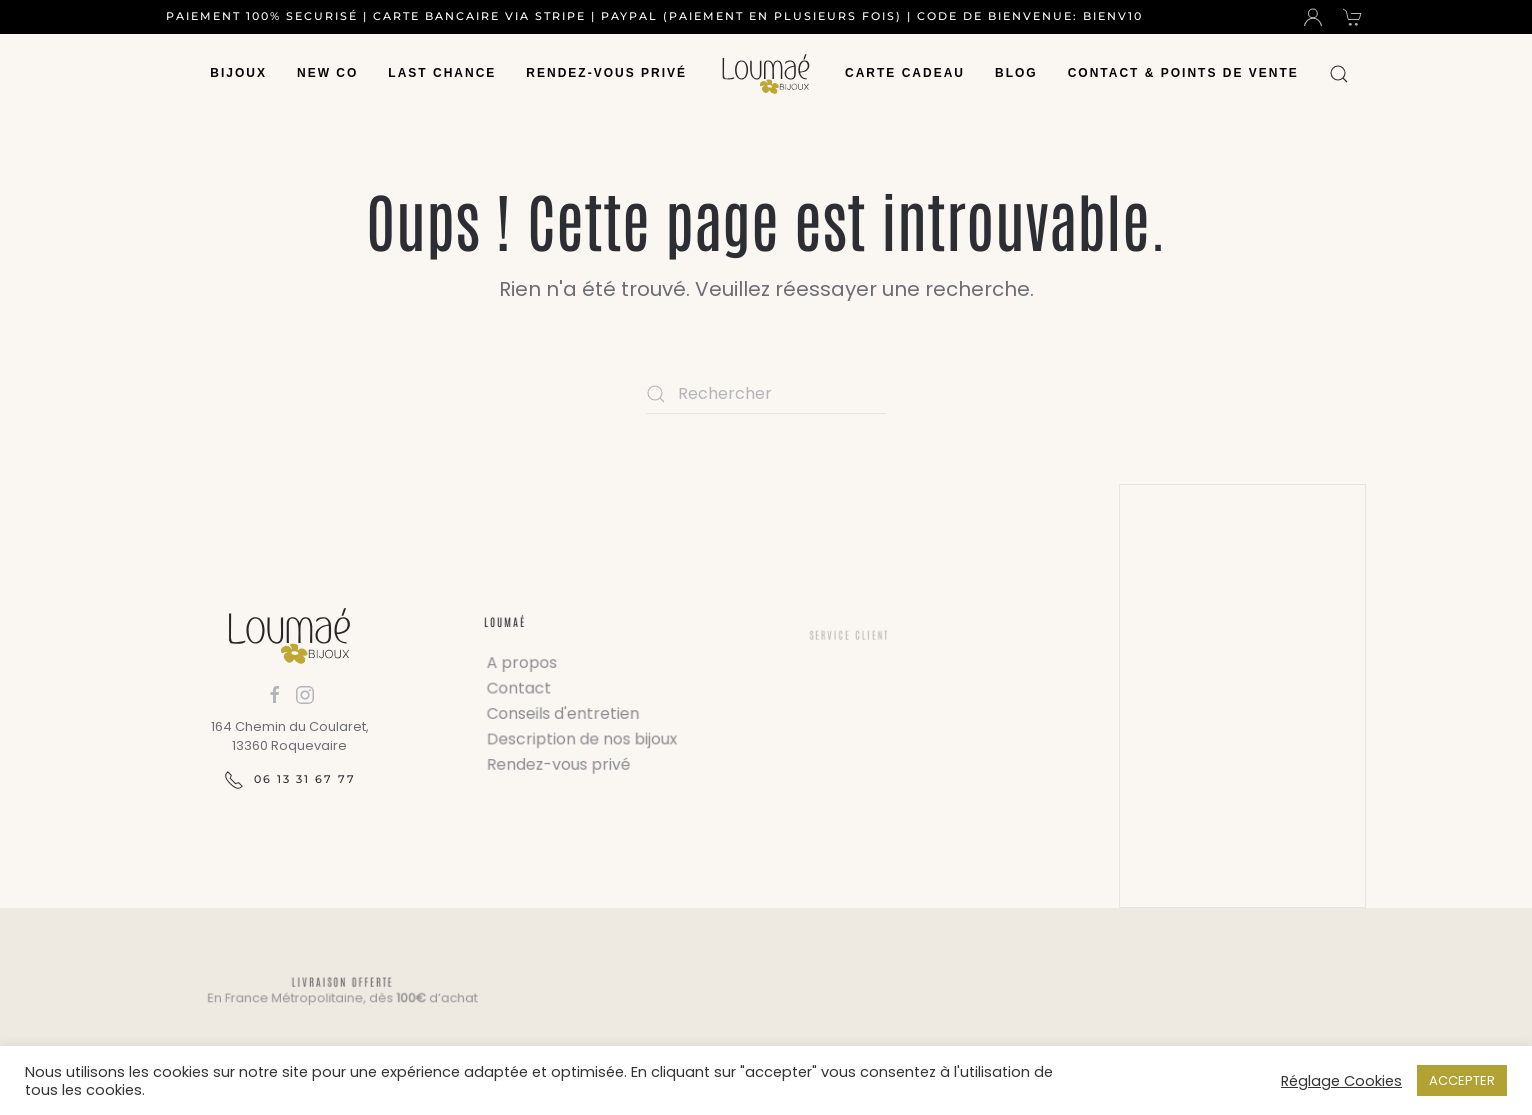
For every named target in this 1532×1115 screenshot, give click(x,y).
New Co (327, 73)
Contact (522, 689)
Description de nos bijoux (582, 738)
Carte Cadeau (905, 73)
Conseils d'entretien (564, 714)
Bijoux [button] (238, 73)
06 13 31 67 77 (290, 780)
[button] (1339, 74)
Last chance (442, 73)
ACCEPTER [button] (1462, 1080)
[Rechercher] (766, 394)
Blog (1016, 73)
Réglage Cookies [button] (1341, 1081)
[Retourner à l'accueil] (766, 74)
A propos (525, 665)
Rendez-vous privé (606, 73)
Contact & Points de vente (1183, 73)
